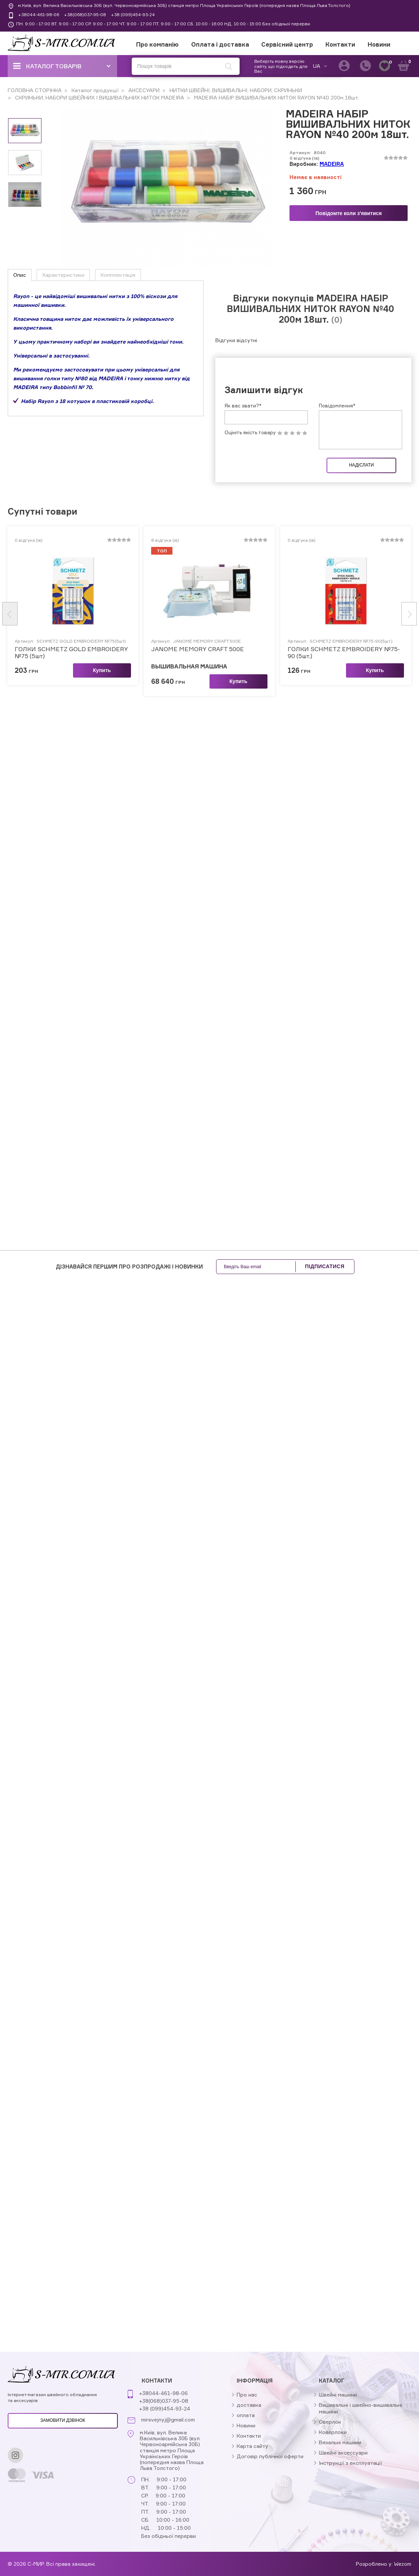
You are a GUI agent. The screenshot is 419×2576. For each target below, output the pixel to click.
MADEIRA (332, 164)
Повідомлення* (337, 424)
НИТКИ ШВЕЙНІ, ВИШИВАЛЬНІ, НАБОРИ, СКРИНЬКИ (235, 90)
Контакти (340, 44)
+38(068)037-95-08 (85, 14)
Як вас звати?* (243, 424)
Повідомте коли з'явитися (349, 213)
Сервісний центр (287, 44)
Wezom (402, 2564)
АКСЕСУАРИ (143, 90)
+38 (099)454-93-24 (133, 14)
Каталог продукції (94, 90)
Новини (379, 44)
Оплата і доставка (220, 44)
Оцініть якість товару (250, 451)
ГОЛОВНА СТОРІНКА (35, 90)
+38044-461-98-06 (38, 14)
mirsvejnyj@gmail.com (168, 2420)
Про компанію (157, 44)
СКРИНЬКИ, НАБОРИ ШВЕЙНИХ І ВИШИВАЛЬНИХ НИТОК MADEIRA (99, 97)
